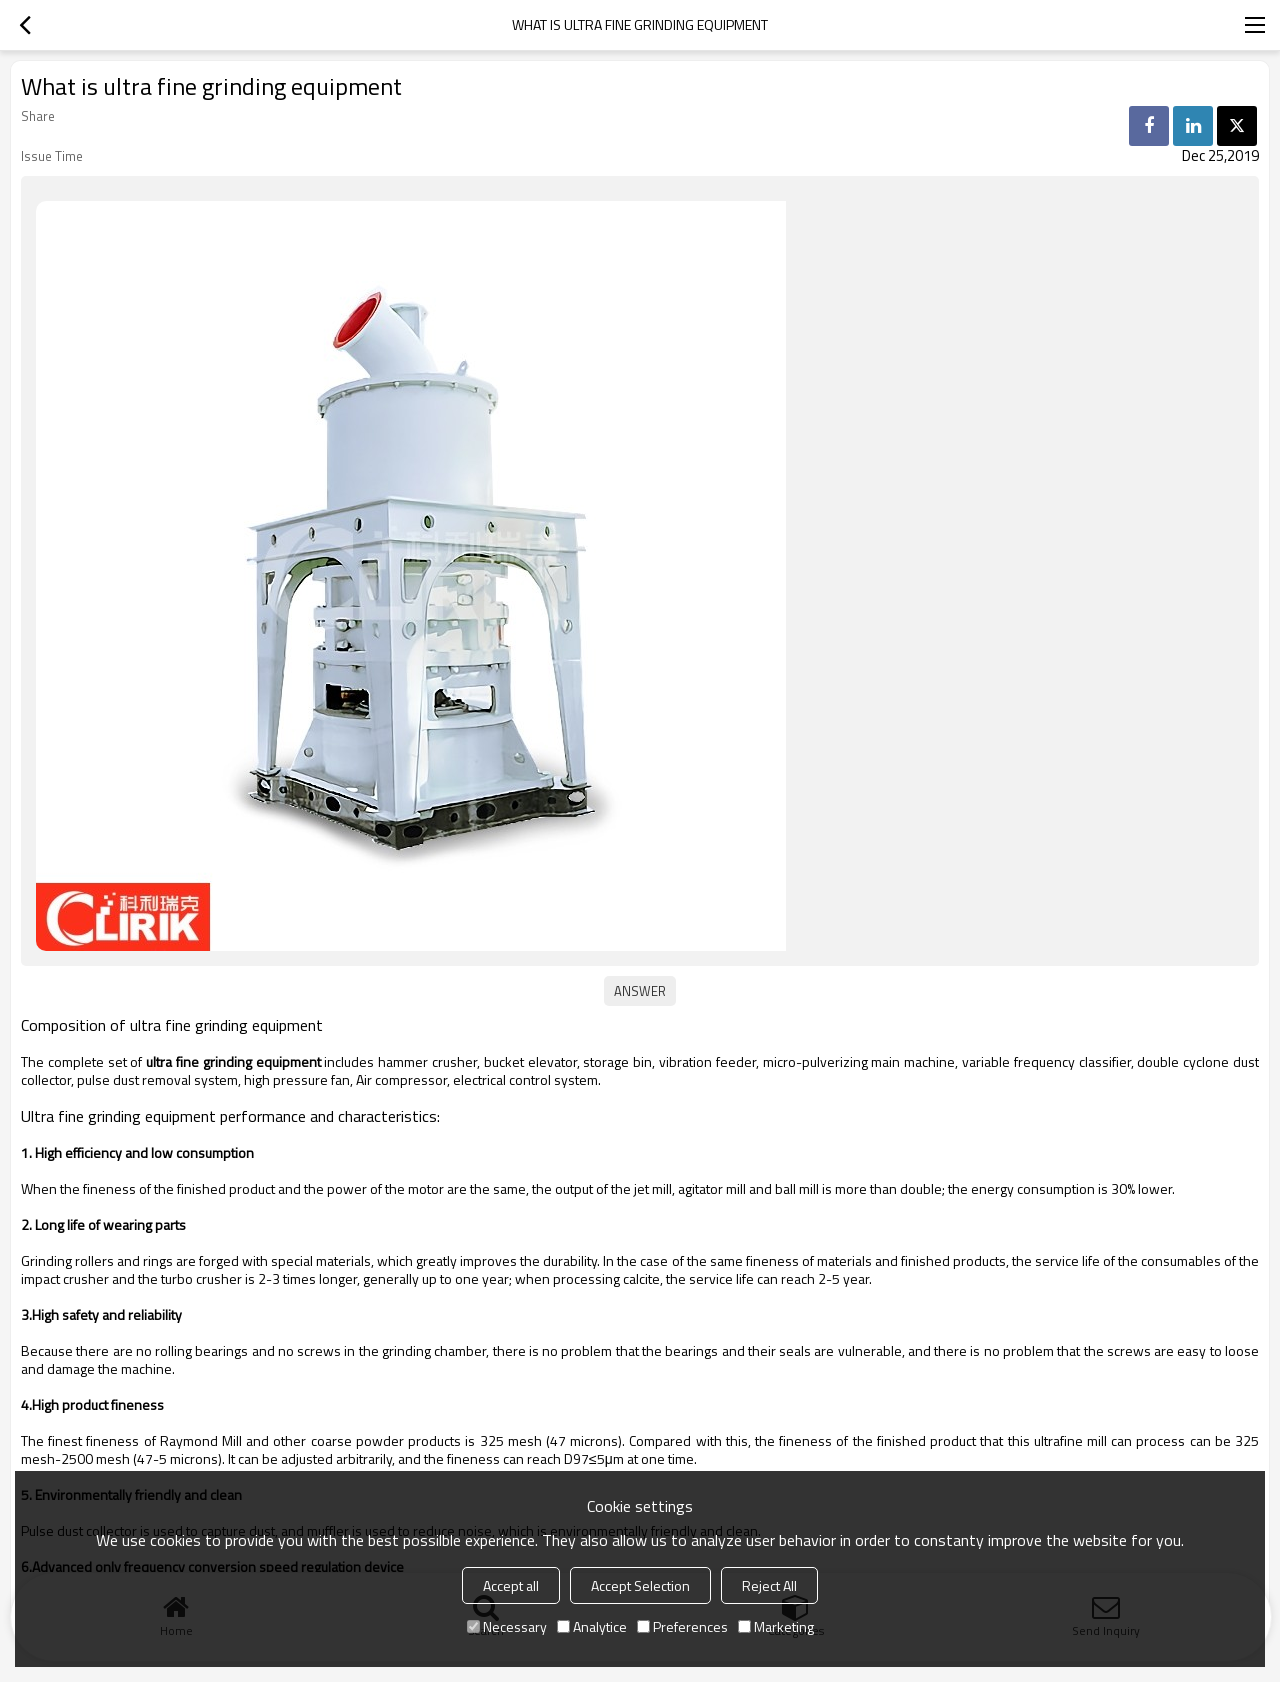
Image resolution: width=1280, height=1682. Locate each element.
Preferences (682, 1626)
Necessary (507, 1626)
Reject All (769, 1585)
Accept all (511, 1585)
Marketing (776, 1626)
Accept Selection (640, 1585)
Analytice (592, 1626)
